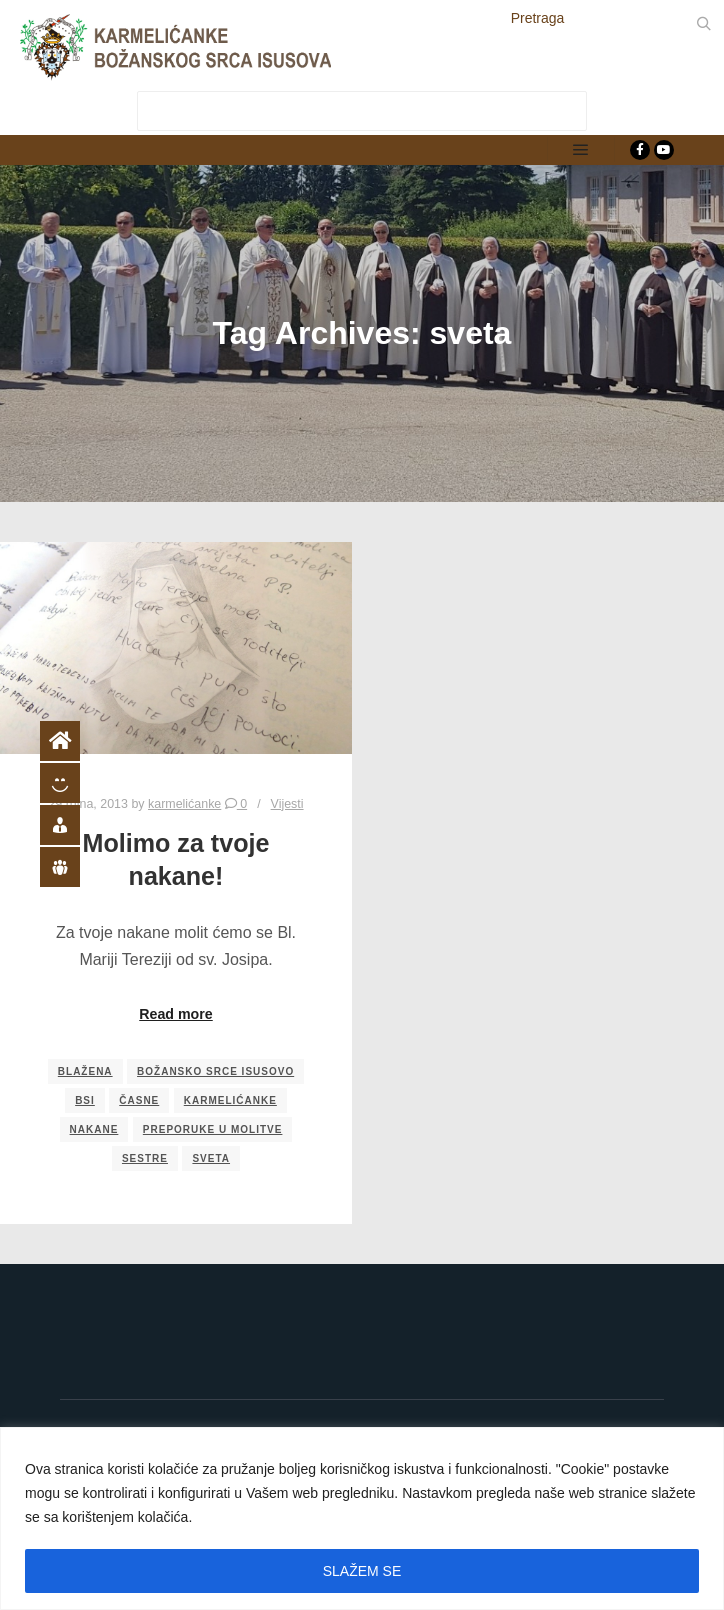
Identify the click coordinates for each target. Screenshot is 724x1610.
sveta (211, 1158)
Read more (176, 1014)
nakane (94, 1129)
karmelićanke (230, 1100)
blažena (85, 1071)
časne (139, 1100)
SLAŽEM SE (362, 1571)
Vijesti (287, 804)
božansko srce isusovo (215, 1071)
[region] (362, 1518)
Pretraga (538, 18)
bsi (85, 1100)
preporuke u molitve (213, 1129)
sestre (145, 1158)
